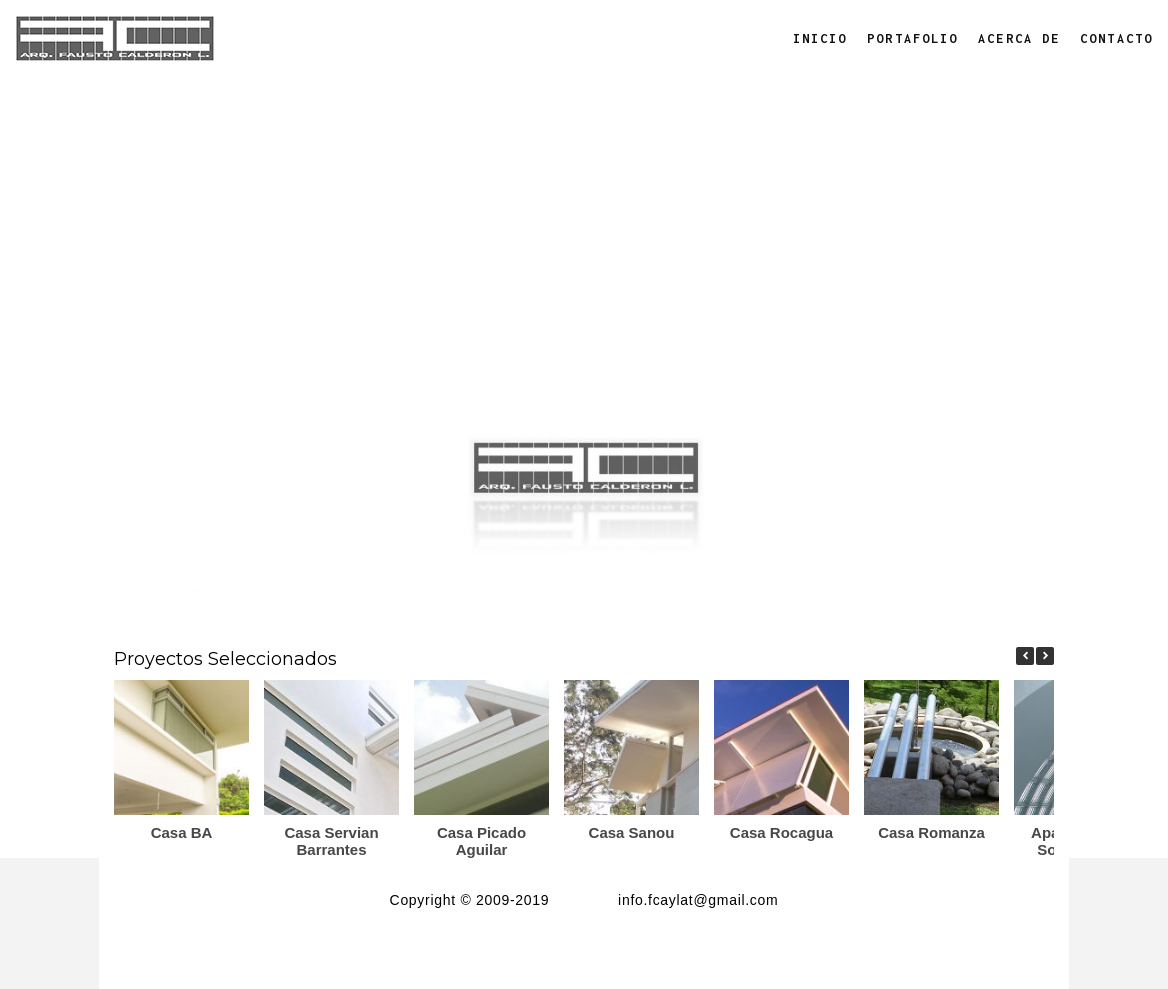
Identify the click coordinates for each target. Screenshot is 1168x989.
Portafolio (912, 38)
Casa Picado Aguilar (481, 841)
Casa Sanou (632, 832)
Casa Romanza (931, 832)
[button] (1045, 656)
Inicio (820, 38)
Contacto (1116, 38)
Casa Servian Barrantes (331, 841)
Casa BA (182, 832)
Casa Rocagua (781, 832)
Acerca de (1019, 38)
